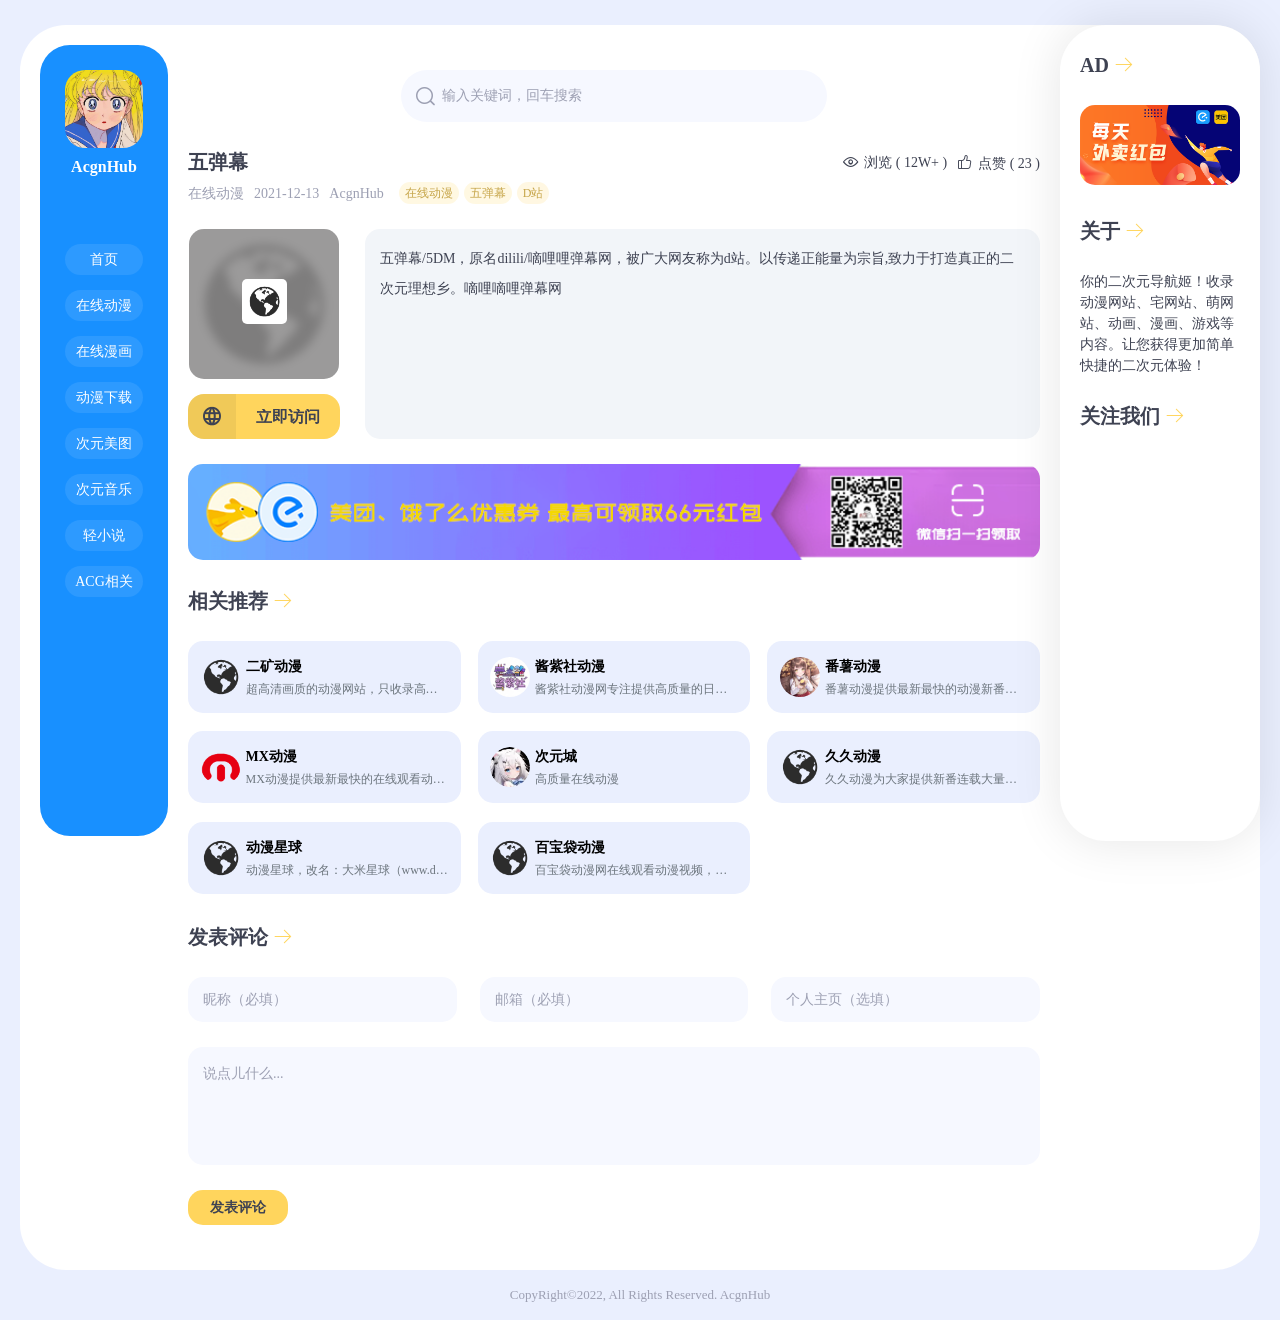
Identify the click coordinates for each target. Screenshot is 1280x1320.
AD (1107, 65)
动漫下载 (104, 397)
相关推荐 (240, 601)
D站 (533, 193)
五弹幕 (488, 193)
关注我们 (1132, 416)
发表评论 (240, 937)
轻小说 (104, 535)
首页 (104, 259)
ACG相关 (104, 581)
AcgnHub (104, 122)
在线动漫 (104, 305)
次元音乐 (104, 489)
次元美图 (104, 443)
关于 (1112, 231)
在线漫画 (104, 351)
